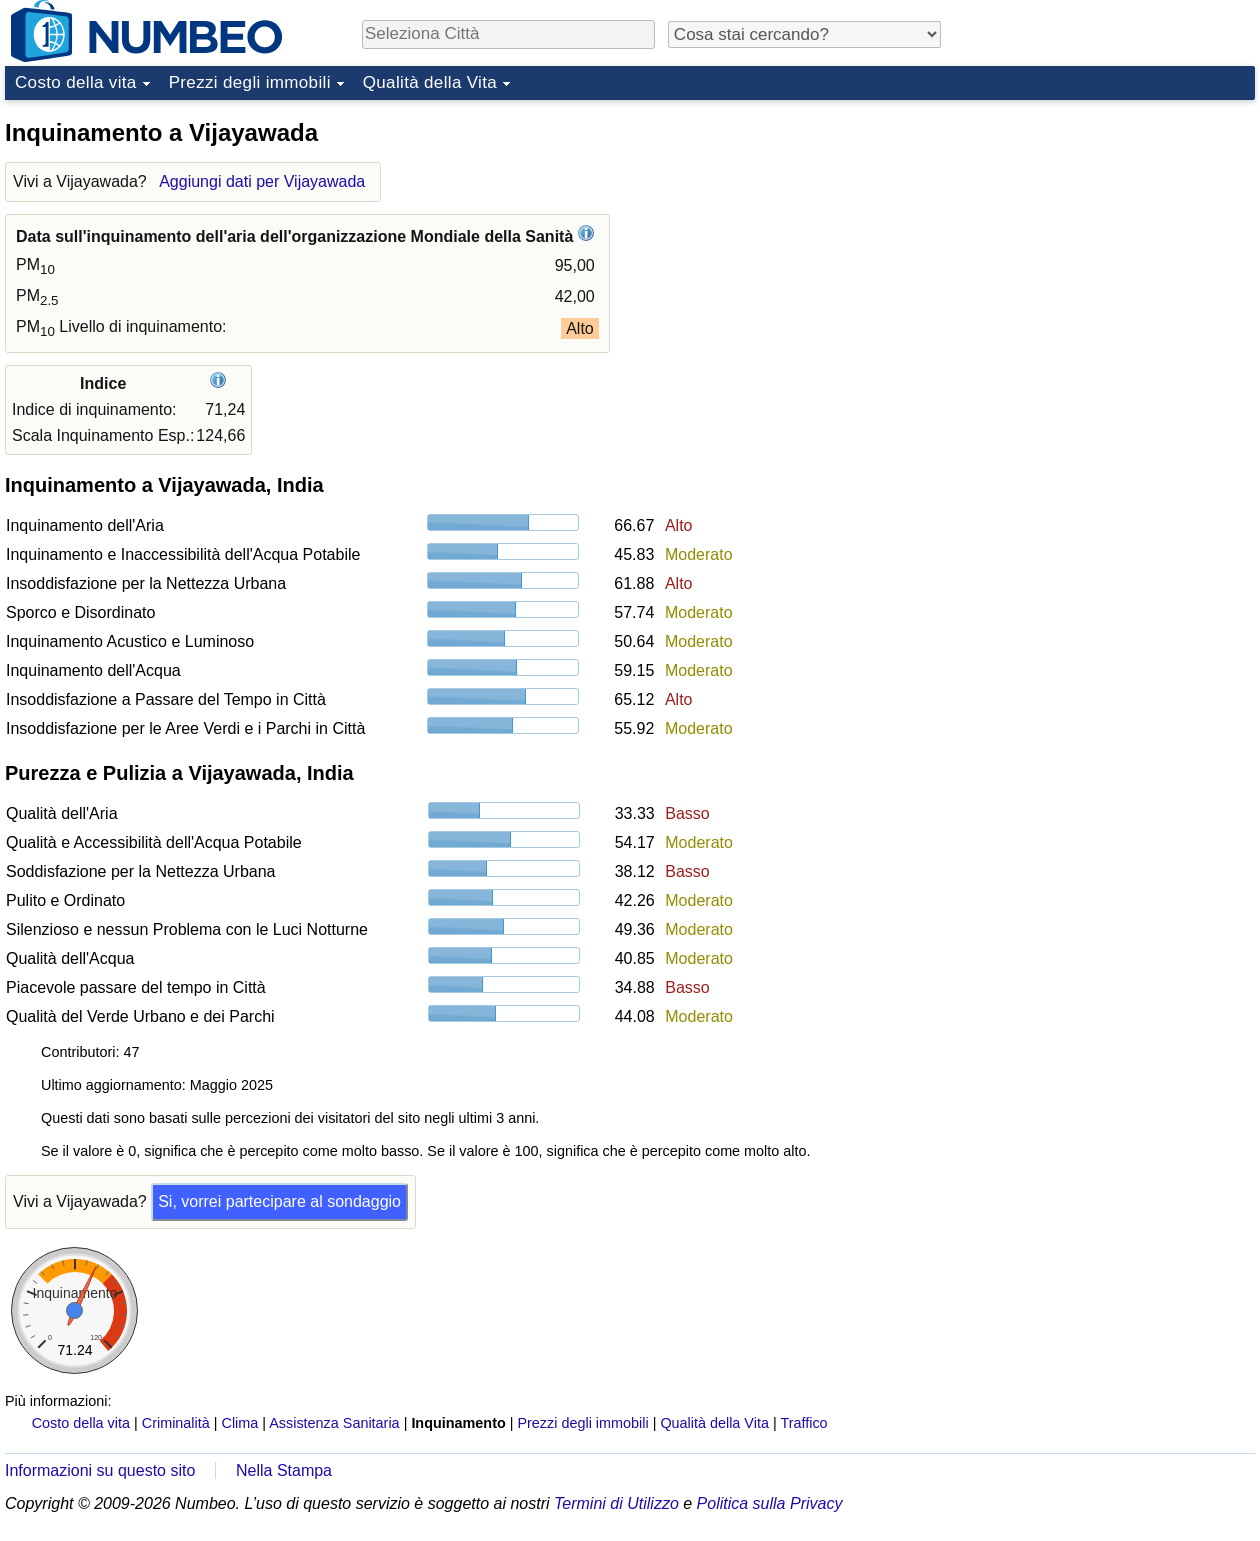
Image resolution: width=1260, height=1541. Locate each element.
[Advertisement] (1105, 234)
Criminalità (176, 1423)
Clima (240, 1423)
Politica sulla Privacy (770, 1503)
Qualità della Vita (430, 82)
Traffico (803, 1423)
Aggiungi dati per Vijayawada (262, 181)
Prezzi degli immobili (250, 82)
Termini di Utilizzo (616, 1503)
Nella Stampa (284, 1470)
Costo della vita (76, 82)
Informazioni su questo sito (100, 1470)
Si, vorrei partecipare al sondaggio (279, 1201)
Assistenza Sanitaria (334, 1423)
